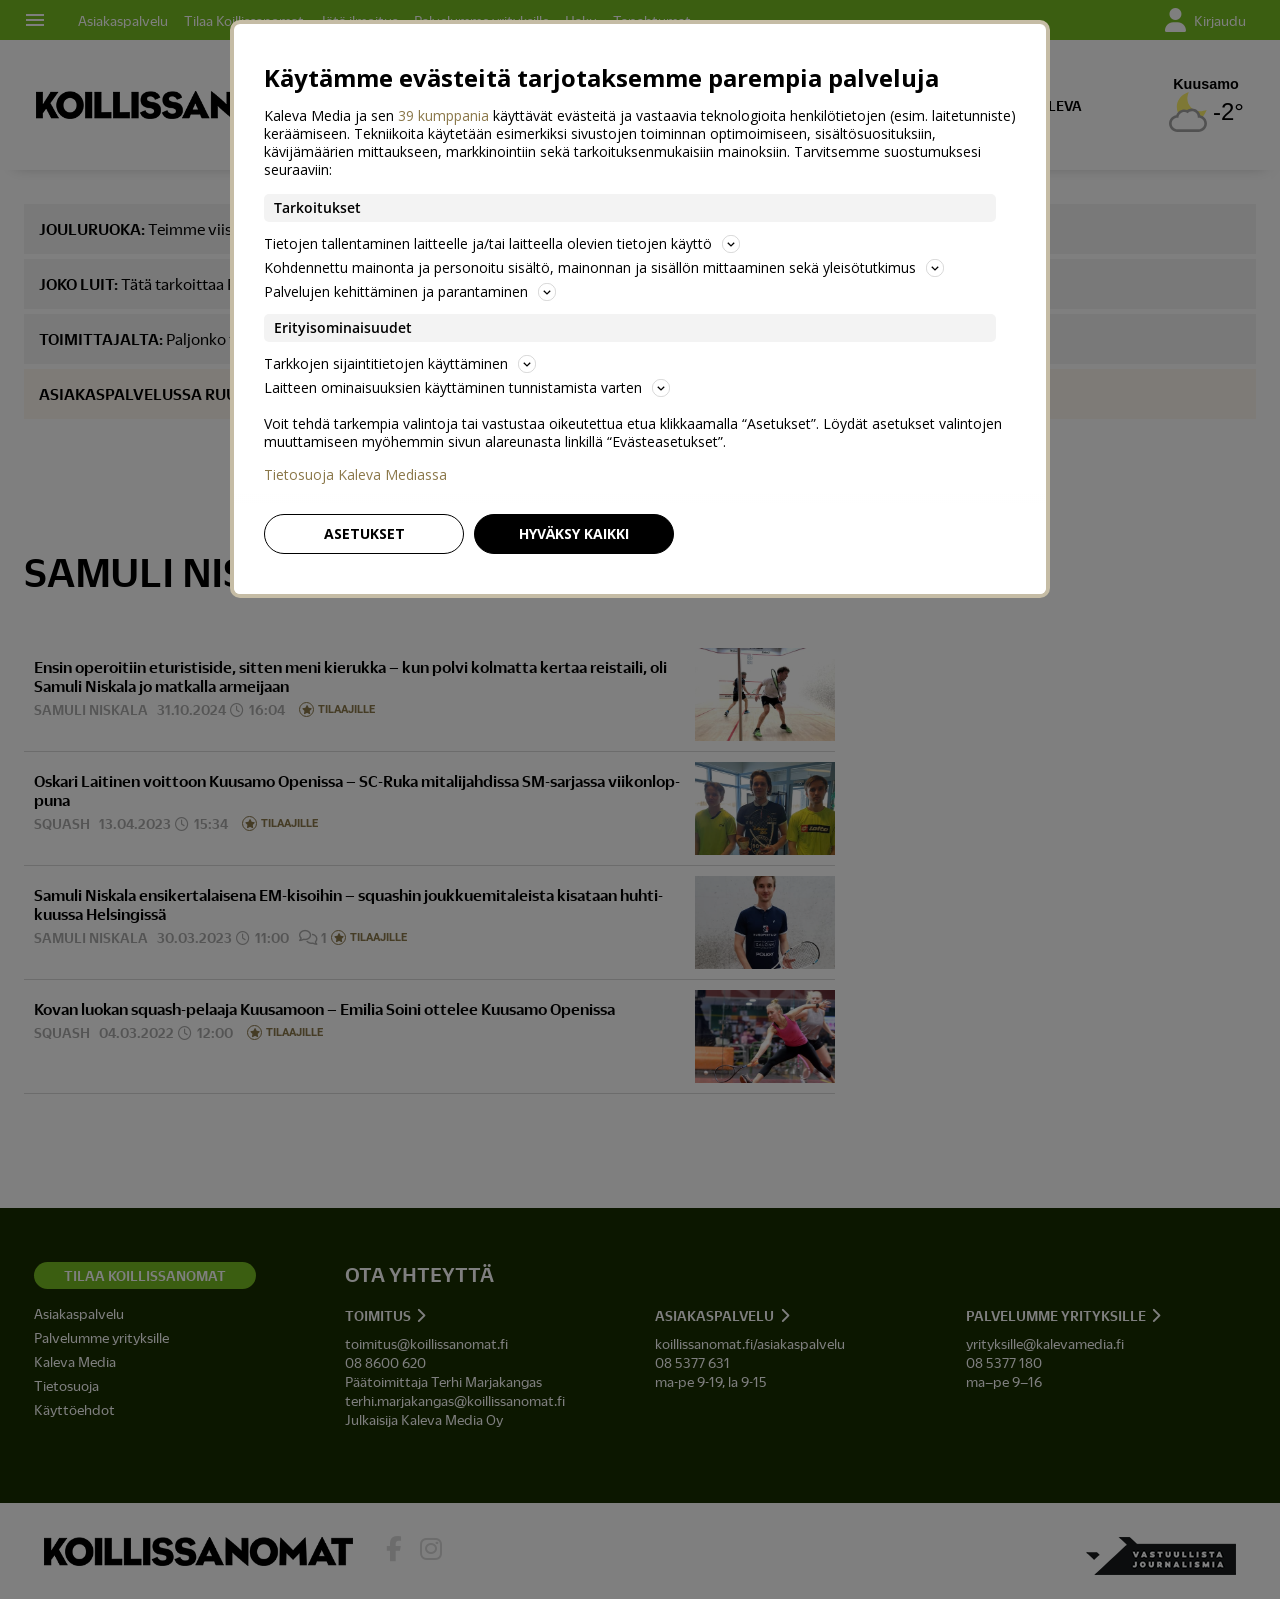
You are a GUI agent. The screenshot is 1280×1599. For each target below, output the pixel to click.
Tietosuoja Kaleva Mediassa (355, 475)
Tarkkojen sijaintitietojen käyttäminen (400, 363)
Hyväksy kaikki (574, 533)
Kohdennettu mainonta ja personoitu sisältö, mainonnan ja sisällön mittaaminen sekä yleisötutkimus (604, 267)
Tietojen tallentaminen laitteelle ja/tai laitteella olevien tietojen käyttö (502, 243)
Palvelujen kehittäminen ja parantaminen (410, 291)
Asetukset (364, 533)
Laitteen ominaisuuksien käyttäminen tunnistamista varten (467, 387)
